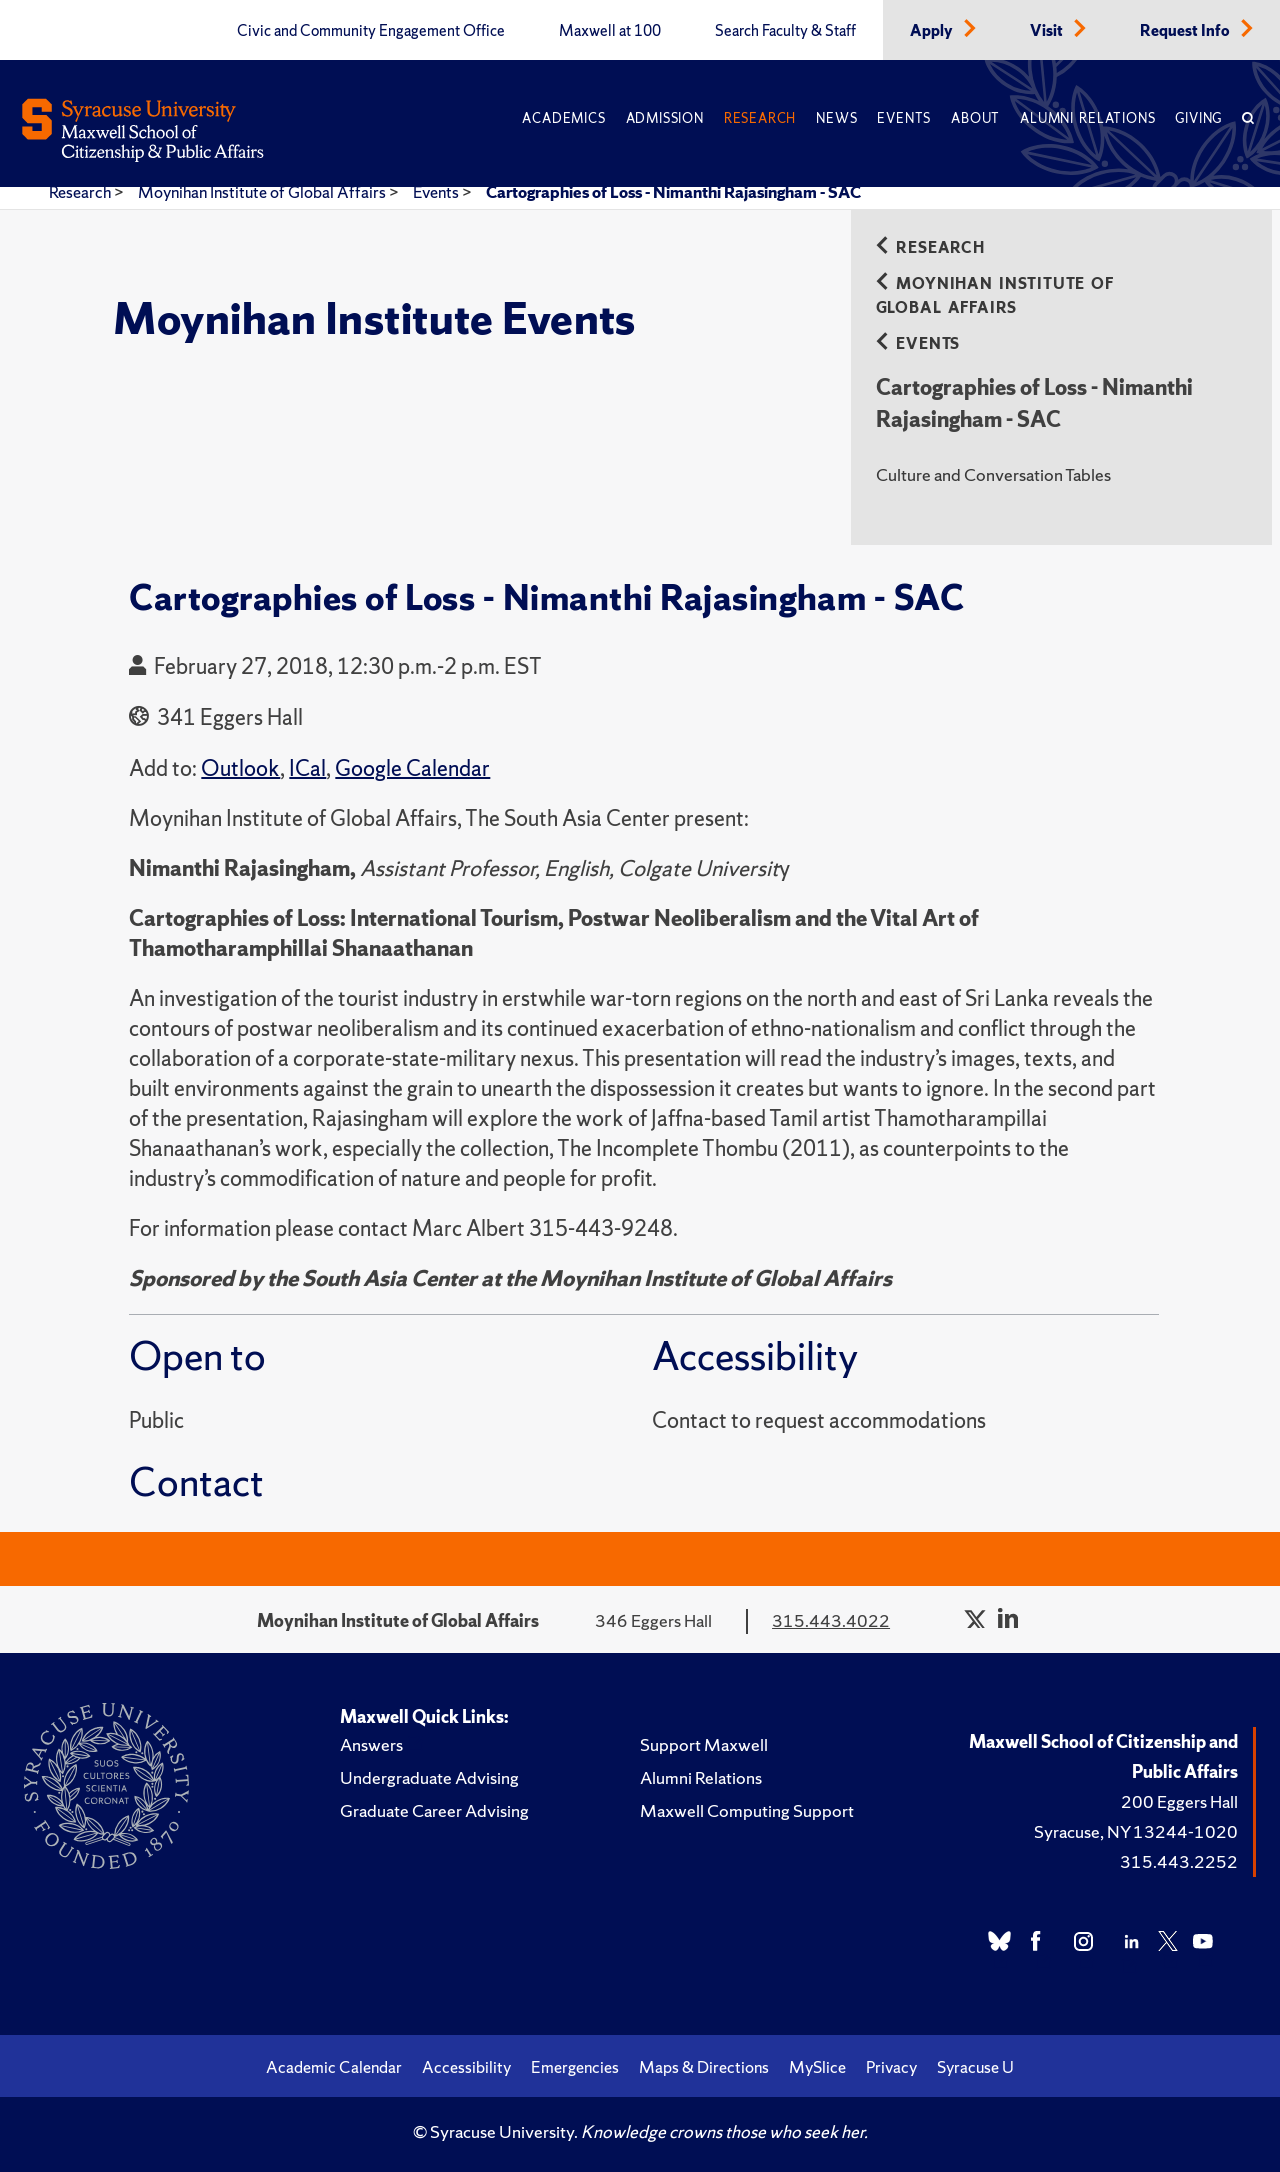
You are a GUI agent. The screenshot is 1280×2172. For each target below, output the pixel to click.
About (975, 118)
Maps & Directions (704, 2067)
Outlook (240, 768)
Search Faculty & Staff (785, 31)
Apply (933, 31)
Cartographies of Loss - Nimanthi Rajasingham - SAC (673, 192)
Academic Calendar (334, 2067)
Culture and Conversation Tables (993, 474)
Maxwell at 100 (610, 31)
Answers (371, 1744)
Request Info (1186, 31)
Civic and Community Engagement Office (371, 31)
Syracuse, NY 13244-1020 (1136, 1831)
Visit (1048, 31)
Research (760, 118)
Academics (563, 118)
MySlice (817, 2067)
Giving (1198, 118)
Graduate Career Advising (434, 1810)
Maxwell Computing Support (747, 1810)
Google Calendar (412, 768)
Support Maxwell (704, 1744)
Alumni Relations (1087, 118)
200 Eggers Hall (1179, 1801)
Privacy (891, 2067)
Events (904, 118)
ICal (307, 768)
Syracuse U (975, 2067)
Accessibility (466, 2067)
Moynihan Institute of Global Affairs (263, 192)
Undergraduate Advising (429, 1777)
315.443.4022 (831, 1620)
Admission (665, 118)
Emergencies (575, 2067)
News (836, 118)
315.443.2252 (1179, 1861)
